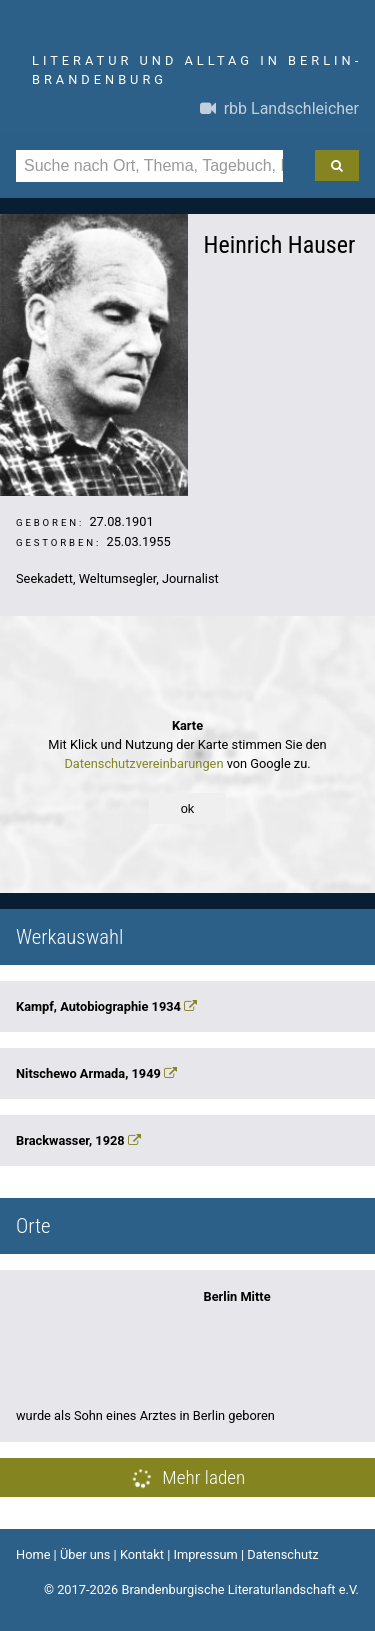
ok (188, 808)
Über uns (85, 1554)
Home (33, 1554)
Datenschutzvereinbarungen (143, 763)
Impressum (205, 1554)
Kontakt (142, 1554)
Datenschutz (282, 1554)
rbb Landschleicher (279, 108)
